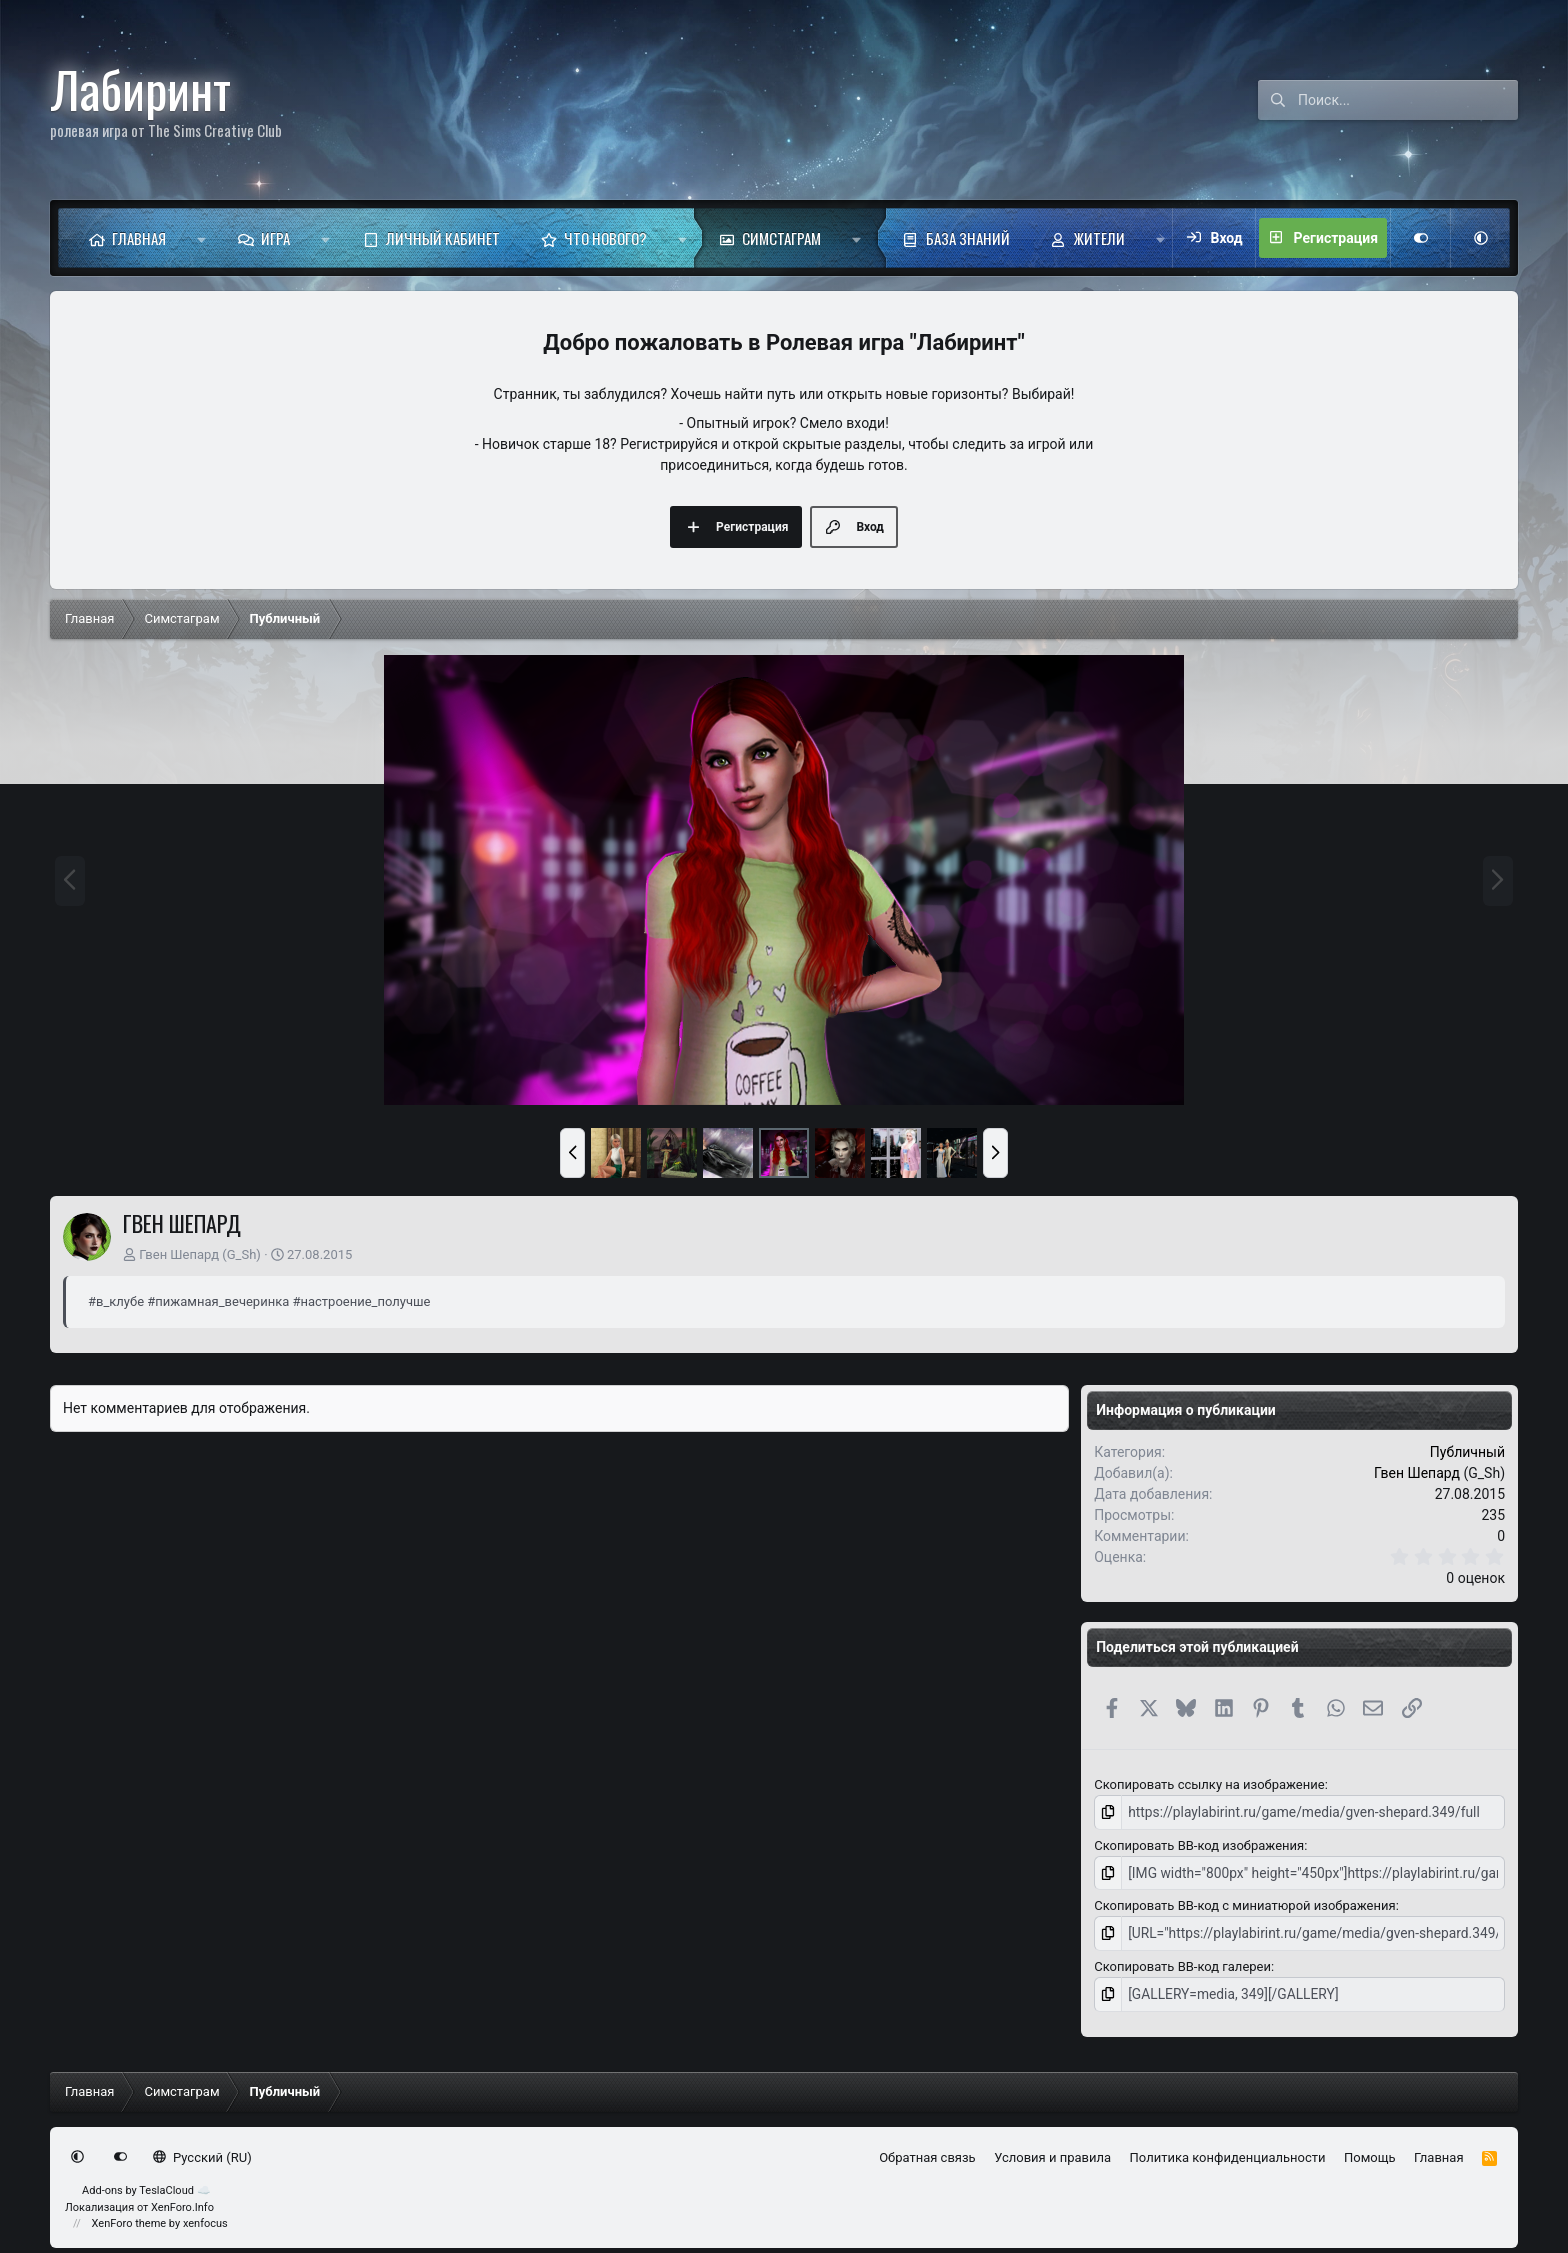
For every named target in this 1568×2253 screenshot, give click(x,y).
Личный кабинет (443, 238)
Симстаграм (781, 238)
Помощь (1370, 2152)
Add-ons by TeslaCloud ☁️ (146, 2186)
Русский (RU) (202, 2152)
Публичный (1467, 1452)
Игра (275, 238)
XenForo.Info (182, 2202)
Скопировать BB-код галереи (1182, 1962)
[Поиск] (1408, 100)
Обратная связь (927, 2152)
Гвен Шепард (179, 1254)
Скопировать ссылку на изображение (1209, 1784)
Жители (1099, 238)
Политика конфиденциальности (1228, 2152)
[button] (201, 238)
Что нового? (605, 238)
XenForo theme (129, 2219)
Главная (139, 238)
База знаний (968, 238)
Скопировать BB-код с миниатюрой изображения (1244, 1903)
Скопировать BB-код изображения (1199, 1843)
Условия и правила (1052, 2152)
